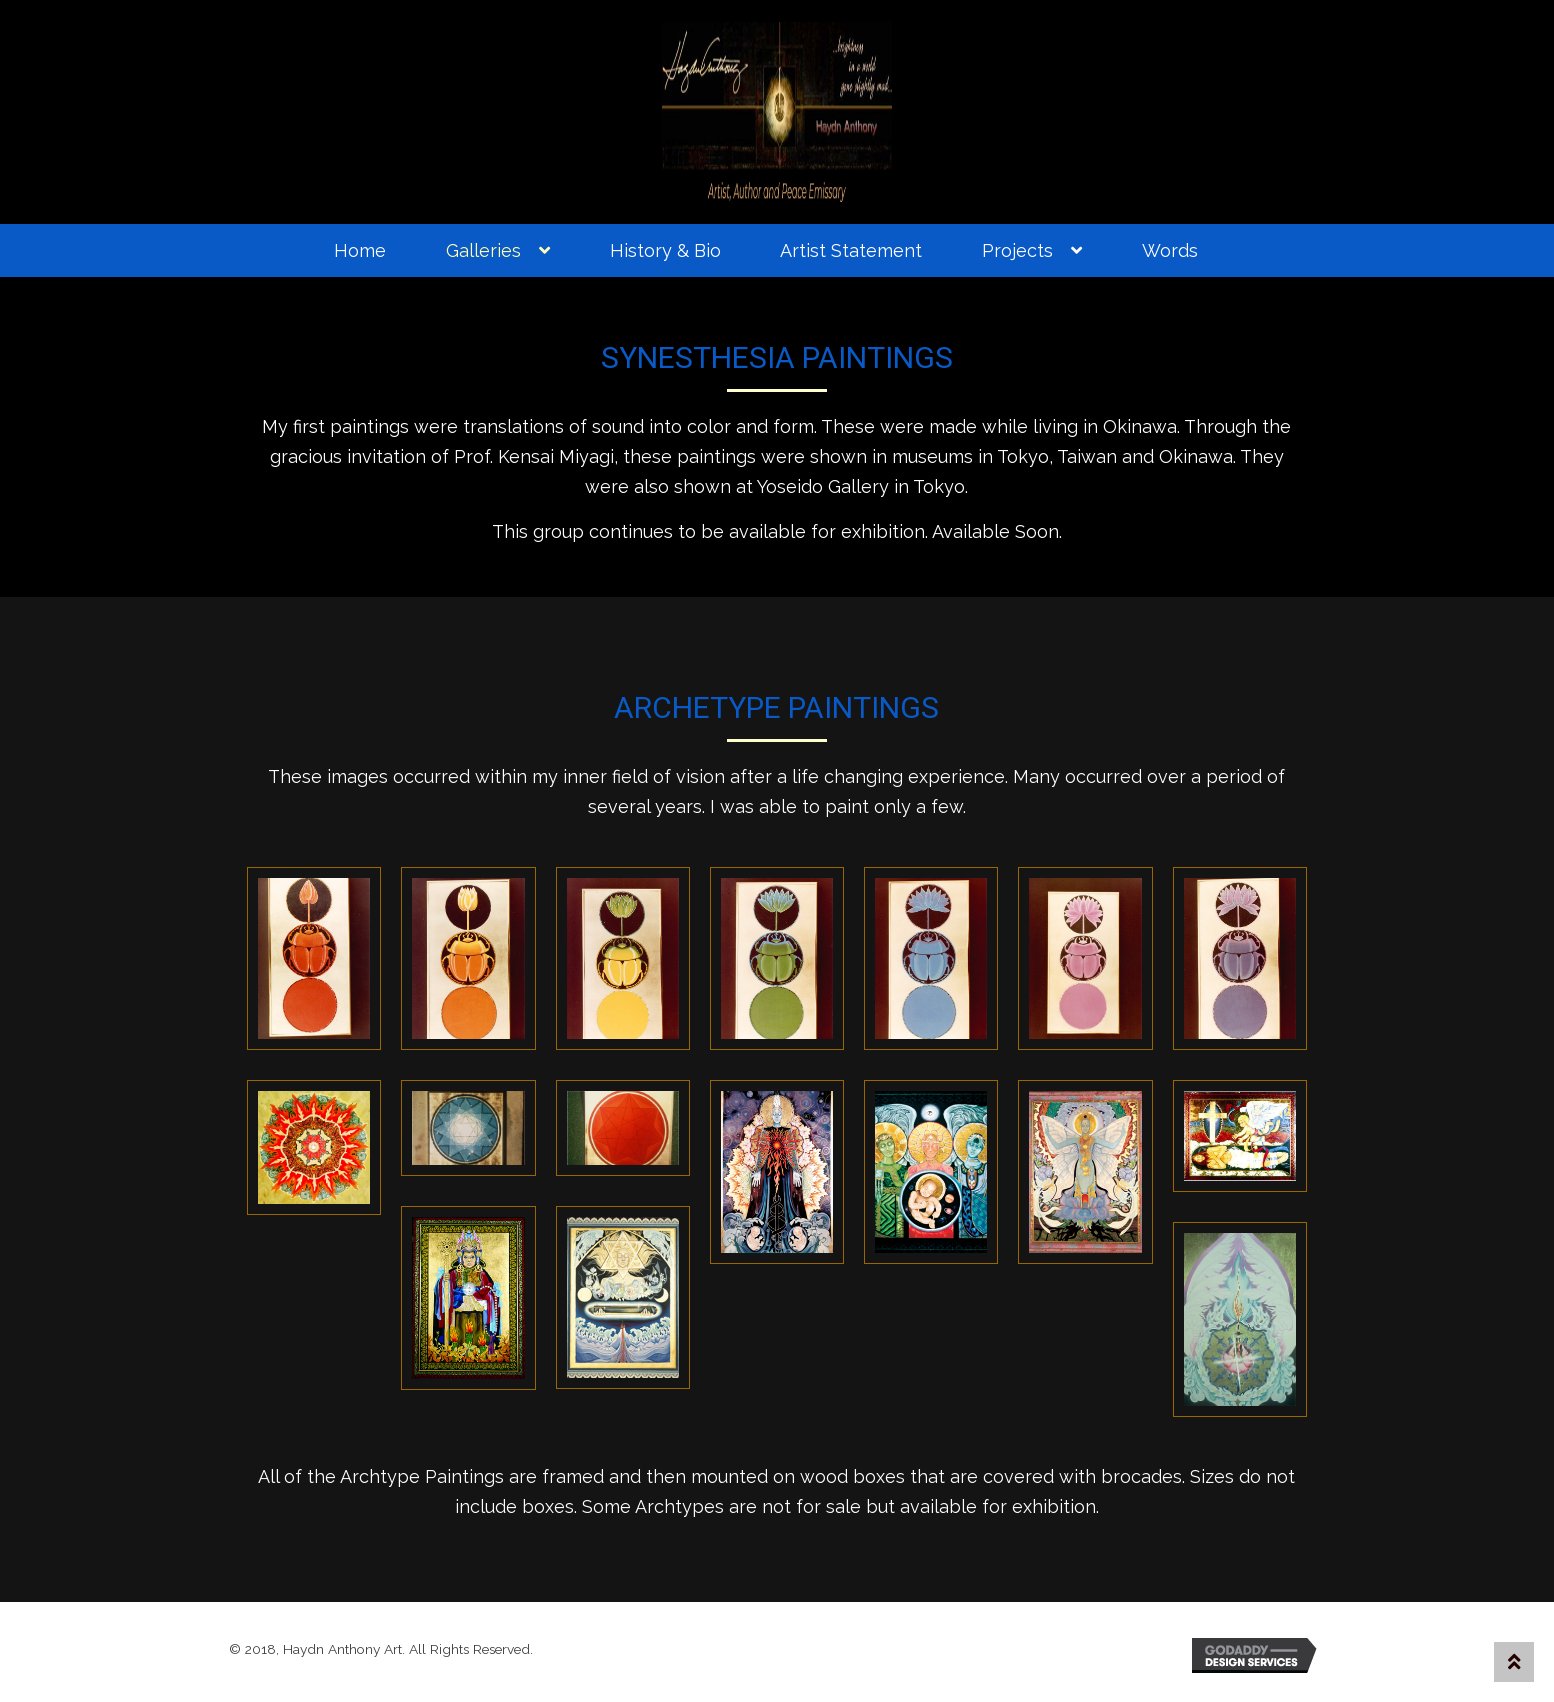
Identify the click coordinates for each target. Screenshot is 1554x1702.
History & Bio (665, 250)
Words (1170, 250)
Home (360, 250)
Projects (1017, 250)
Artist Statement (851, 250)
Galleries (483, 250)
